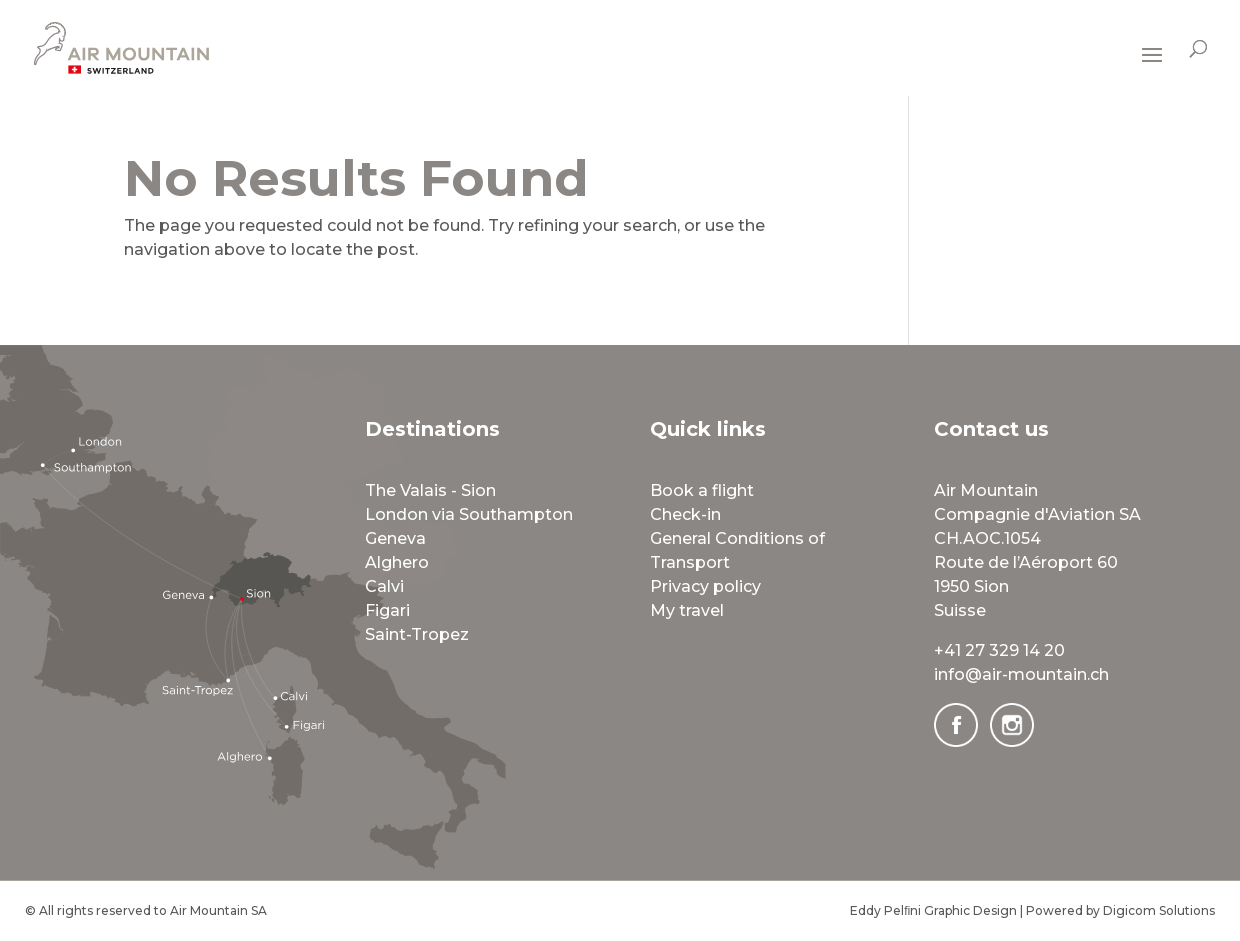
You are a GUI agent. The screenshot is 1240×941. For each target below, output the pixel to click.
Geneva (395, 538)
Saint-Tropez (417, 634)
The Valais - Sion (430, 490)
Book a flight (702, 490)
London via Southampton (469, 514)
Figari (387, 610)
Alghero (397, 562)
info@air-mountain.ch (1021, 674)
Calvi (384, 586)
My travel (687, 610)
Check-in (685, 514)
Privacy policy (705, 586)
